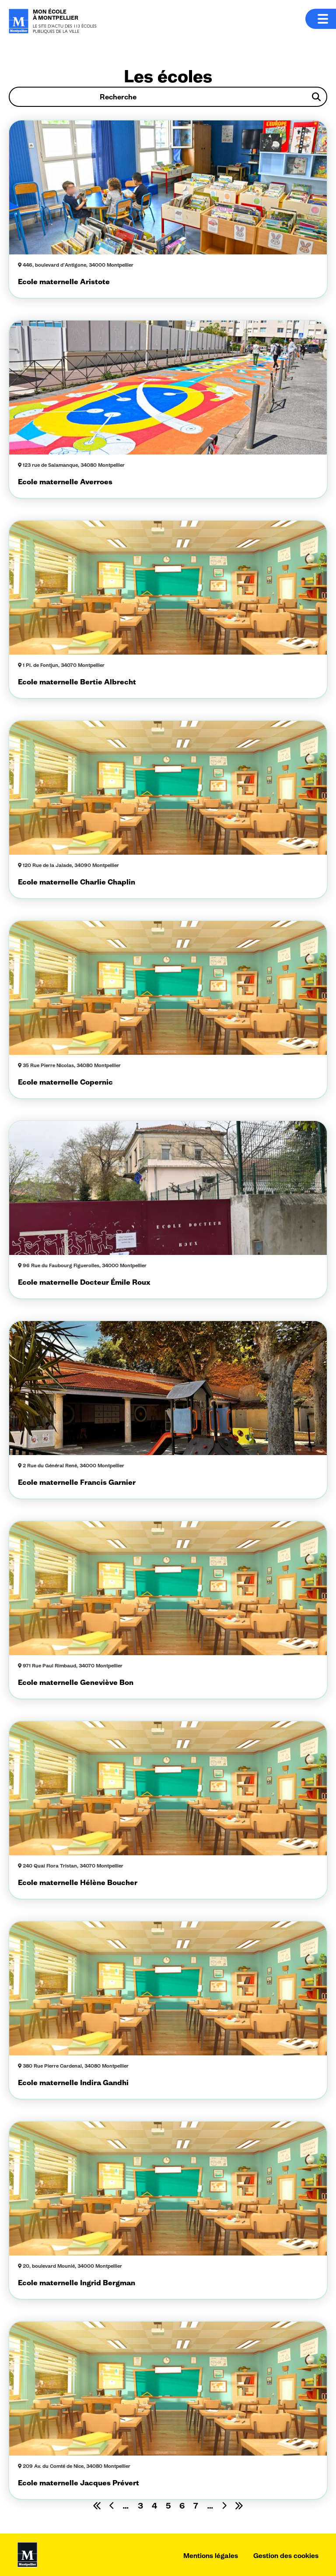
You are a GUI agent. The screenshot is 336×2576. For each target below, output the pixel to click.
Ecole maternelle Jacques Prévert (78, 2482)
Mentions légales (210, 2555)
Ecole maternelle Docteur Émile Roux (84, 1282)
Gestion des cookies (285, 2555)
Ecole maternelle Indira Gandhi (73, 2082)
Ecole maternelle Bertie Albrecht (77, 681)
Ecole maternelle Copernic (65, 1082)
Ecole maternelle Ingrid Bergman (76, 2282)
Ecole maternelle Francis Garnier (77, 1482)
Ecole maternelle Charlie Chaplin (76, 881)
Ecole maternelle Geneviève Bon (75, 1682)
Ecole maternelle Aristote (64, 281)
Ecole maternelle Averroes (65, 481)
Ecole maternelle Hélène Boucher (77, 1882)
